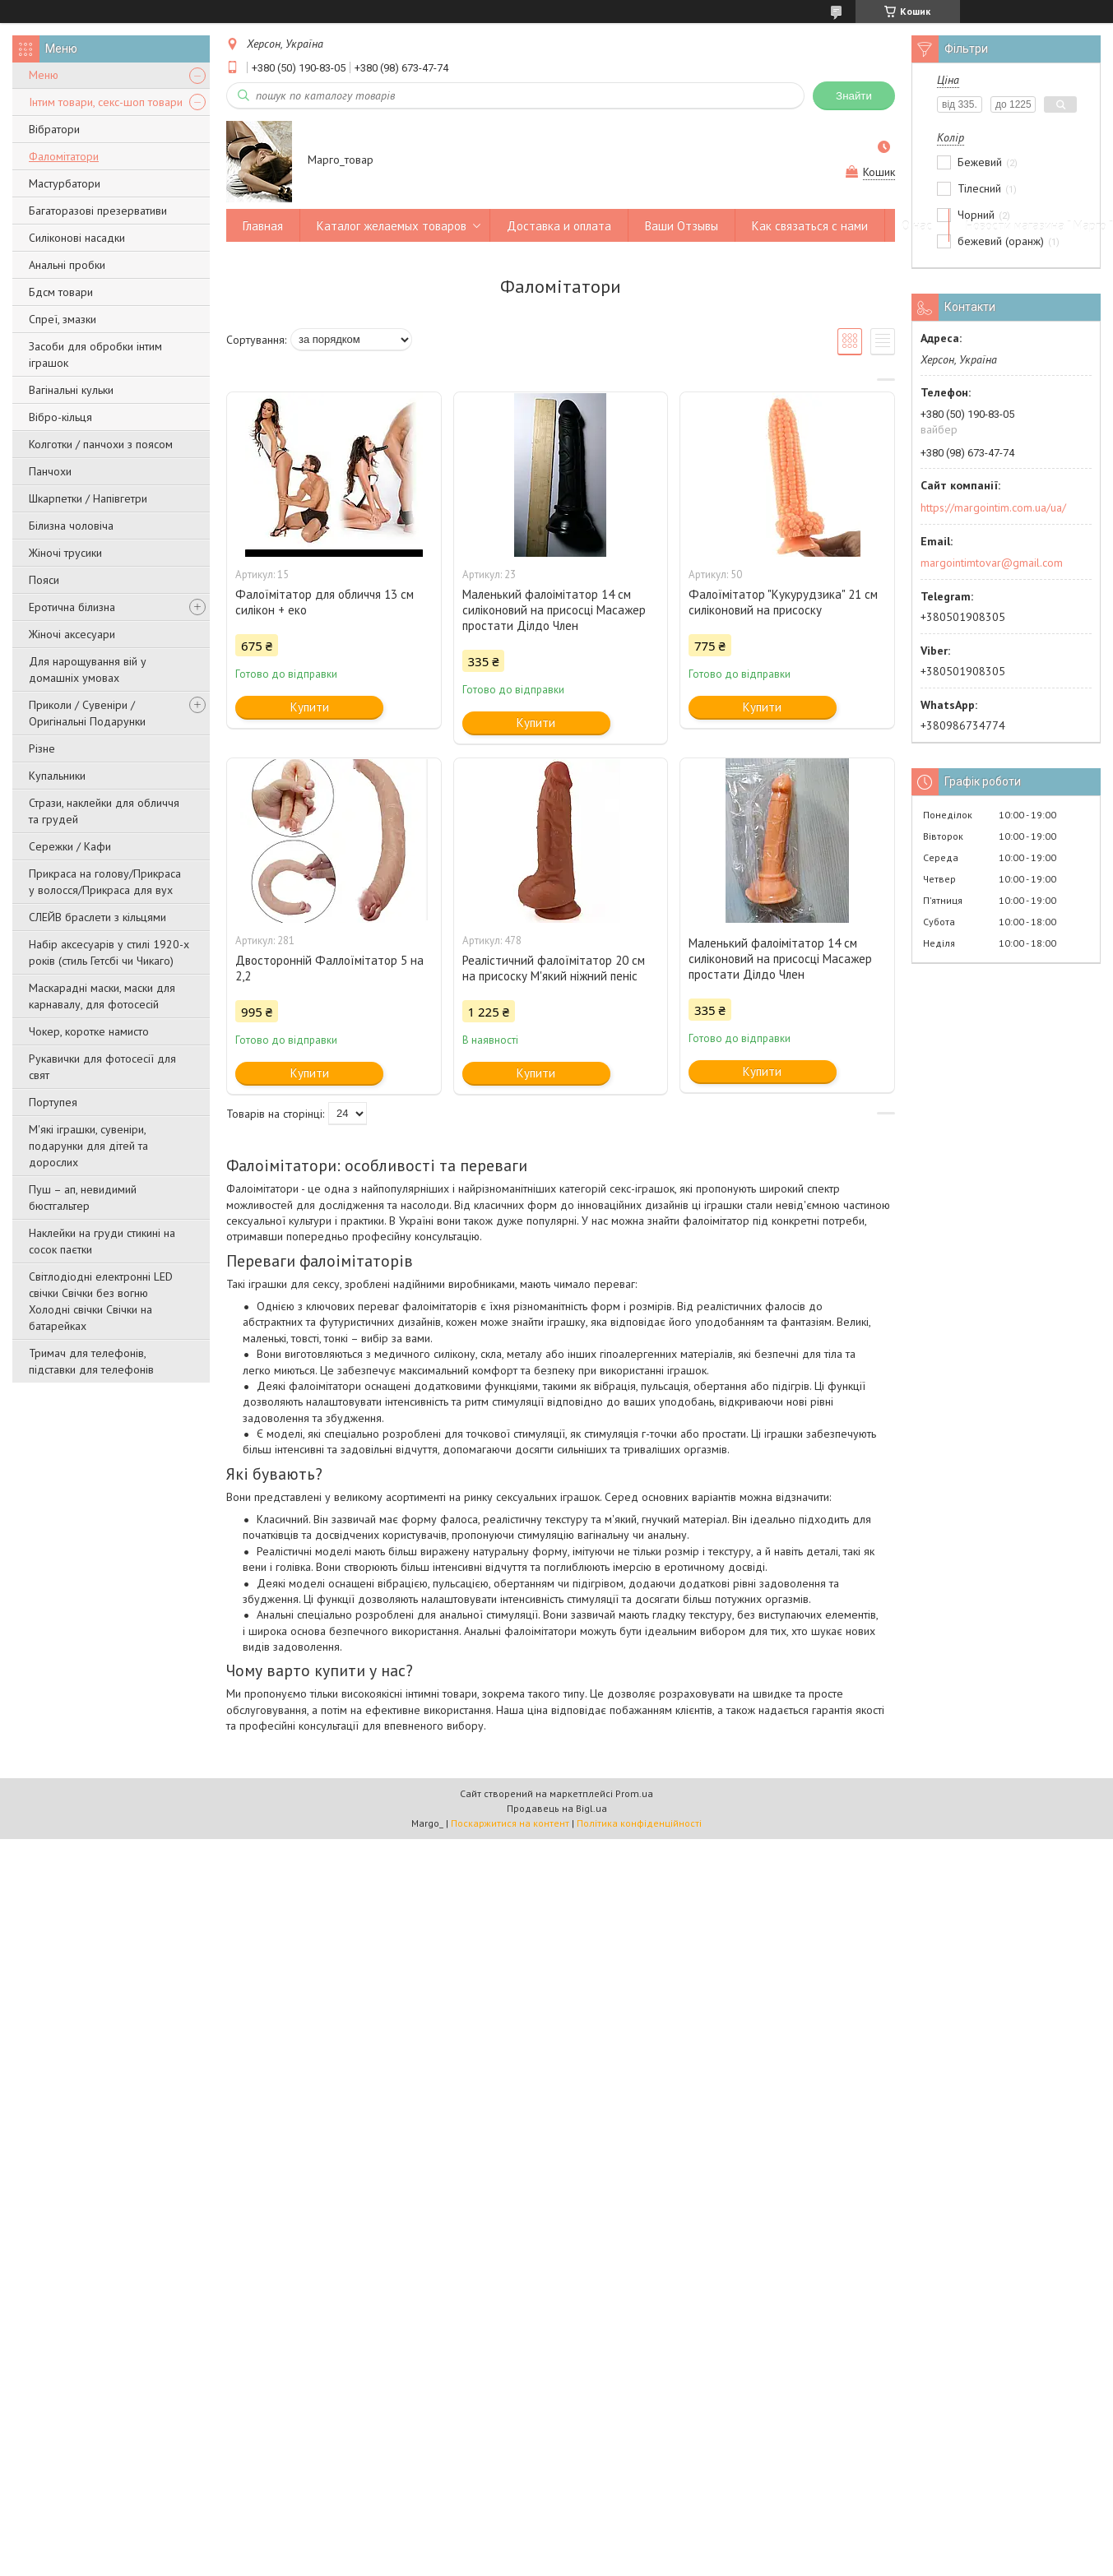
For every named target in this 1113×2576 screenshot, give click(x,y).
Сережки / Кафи (70, 846)
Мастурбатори (64, 183)
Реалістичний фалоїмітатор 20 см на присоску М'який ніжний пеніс (553, 968)
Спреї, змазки (62, 319)
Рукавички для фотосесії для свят (102, 1066)
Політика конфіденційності (639, 1823)
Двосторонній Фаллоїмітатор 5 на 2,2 (329, 968)
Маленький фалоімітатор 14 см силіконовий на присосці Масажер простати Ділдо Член (554, 609)
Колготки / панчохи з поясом (101, 444)
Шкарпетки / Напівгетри (88, 498)
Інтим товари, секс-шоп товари (106, 102)
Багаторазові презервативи (98, 210)
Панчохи (50, 471)
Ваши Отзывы (681, 226)
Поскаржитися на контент (510, 1823)
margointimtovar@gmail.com (992, 562)
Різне (42, 748)
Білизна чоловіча (71, 525)
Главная (263, 226)
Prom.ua (634, 1793)
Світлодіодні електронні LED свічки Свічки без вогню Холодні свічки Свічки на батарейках (101, 1301)
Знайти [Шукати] (854, 96)
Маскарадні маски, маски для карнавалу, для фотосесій (102, 996)
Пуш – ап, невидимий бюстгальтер (83, 1197)
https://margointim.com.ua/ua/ (993, 507)
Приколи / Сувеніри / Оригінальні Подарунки (87, 713)
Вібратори (54, 129)
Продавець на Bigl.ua (557, 1808)
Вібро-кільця (60, 417)
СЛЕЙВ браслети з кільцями (97, 917)
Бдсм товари (61, 292)
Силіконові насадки (77, 237)
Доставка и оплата (559, 226)
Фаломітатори (64, 156)
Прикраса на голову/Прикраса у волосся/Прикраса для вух (105, 881)
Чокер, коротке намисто (89, 1031)
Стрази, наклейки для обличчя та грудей (104, 811)
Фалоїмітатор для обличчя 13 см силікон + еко (324, 602)
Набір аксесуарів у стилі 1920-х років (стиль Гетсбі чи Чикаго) (109, 952)
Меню (43, 74)
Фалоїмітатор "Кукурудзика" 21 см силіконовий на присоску (783, 602)
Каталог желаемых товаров (391, 226)
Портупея (53, 1102)
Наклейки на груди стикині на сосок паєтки (102, 1241)
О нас (917, 226)
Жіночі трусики (65, 552)
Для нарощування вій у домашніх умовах (87, 669)
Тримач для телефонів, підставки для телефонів (91, 1361)
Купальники (57, 775)
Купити (309, 707)
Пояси (44, 579)
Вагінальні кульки (71, 389)
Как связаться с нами (810, 226)
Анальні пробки (67, 264)
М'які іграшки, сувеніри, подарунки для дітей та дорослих (88, 1146)
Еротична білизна (72, 607)
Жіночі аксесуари (72, 634)
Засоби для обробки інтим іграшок (95, 354)
